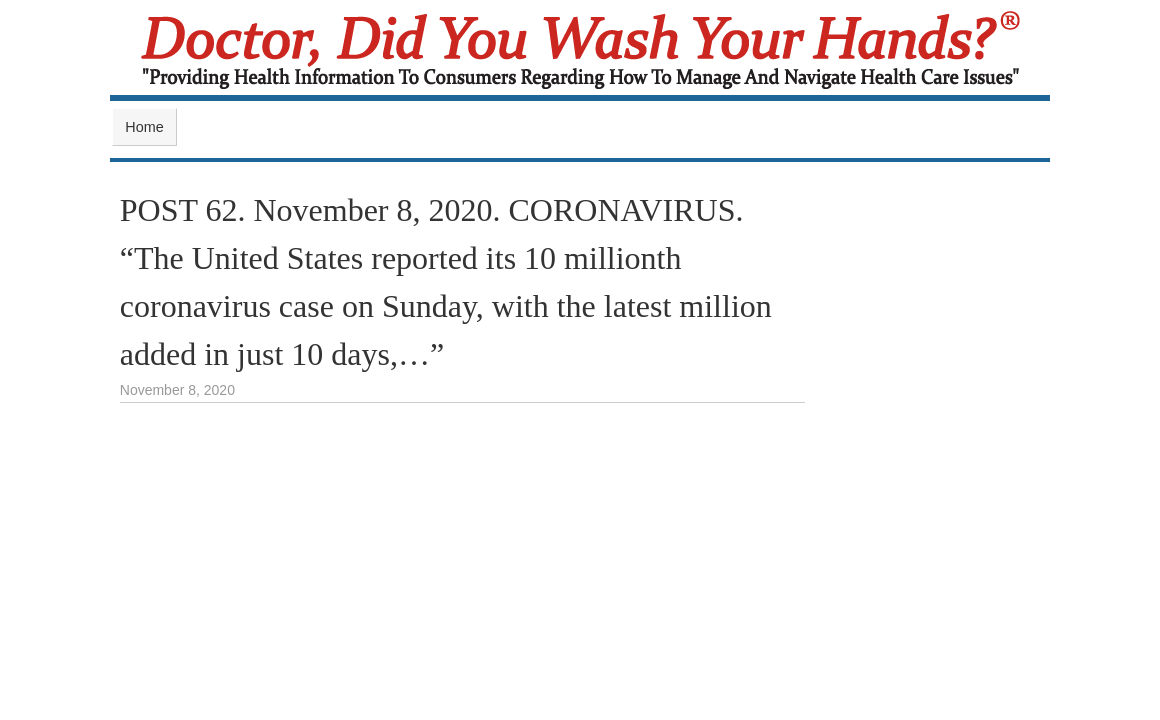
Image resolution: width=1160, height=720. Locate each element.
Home (144, 127)
